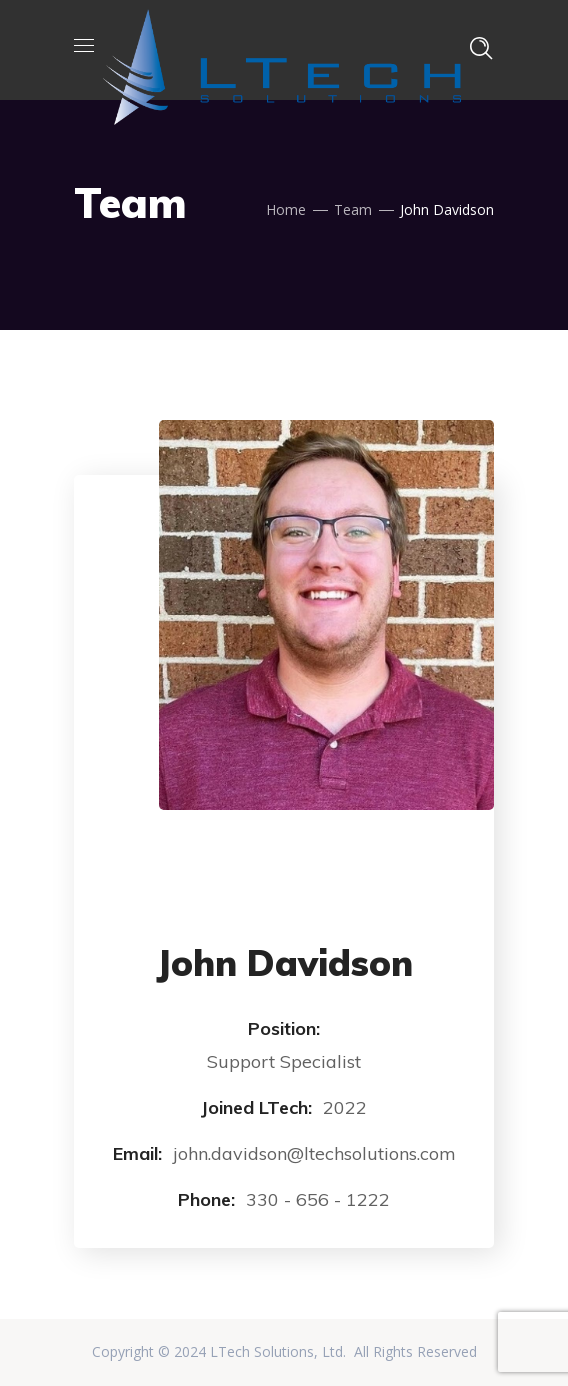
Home (286, 209)
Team (353, 209)
